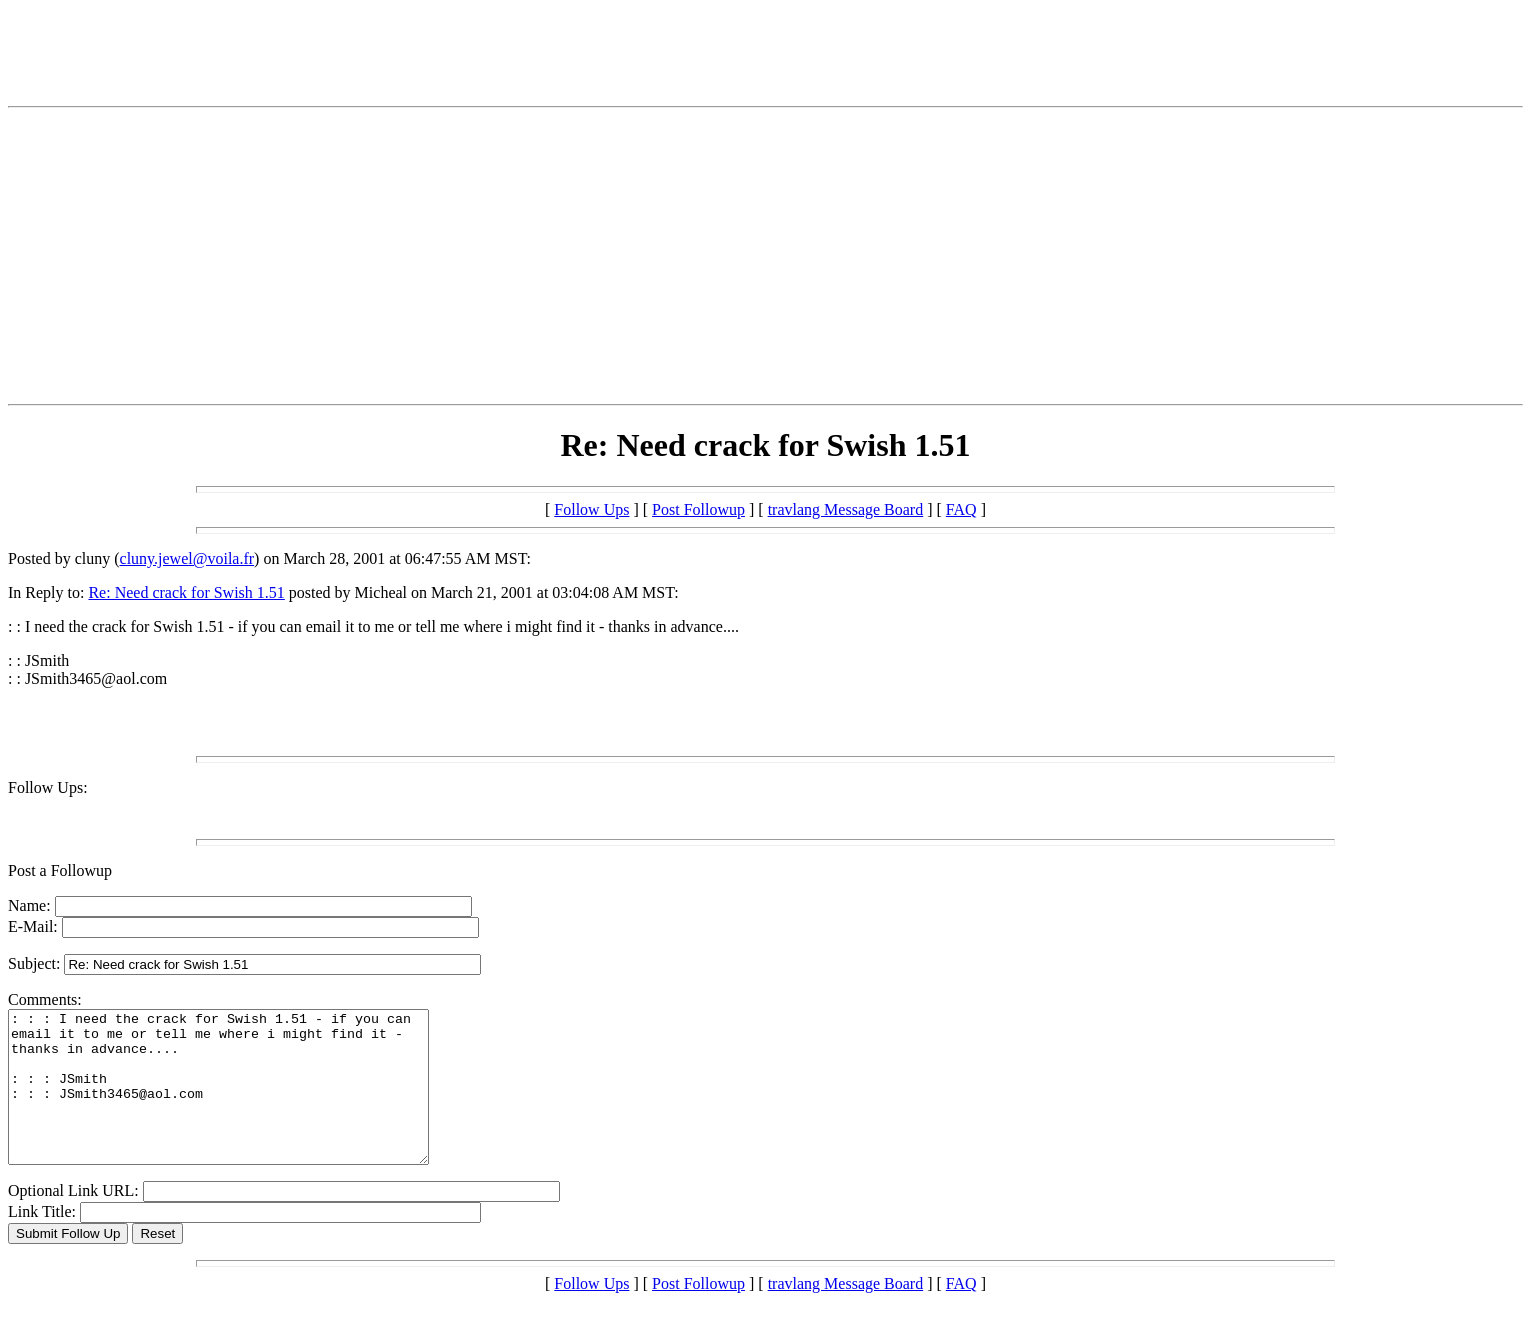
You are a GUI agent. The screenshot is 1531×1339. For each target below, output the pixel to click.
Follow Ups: (48, 787)
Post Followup (698, 509)
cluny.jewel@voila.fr (187, 558)
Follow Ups (591, 509)
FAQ (961, 509)
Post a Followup (60, 870)
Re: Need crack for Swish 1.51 (186, 592)
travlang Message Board (846, 509)
